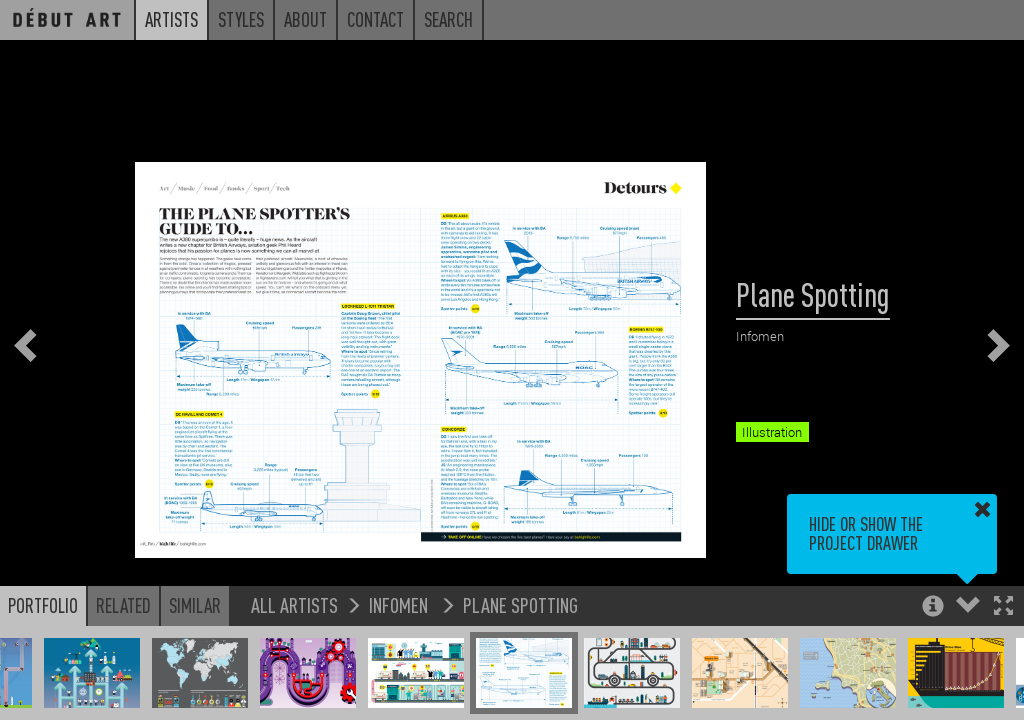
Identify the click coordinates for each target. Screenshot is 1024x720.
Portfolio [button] (43, 605)
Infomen (400, 604)
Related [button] (123, 605)
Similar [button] (195, 605)
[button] (1003, 607)
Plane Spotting (520, 604)
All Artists (294, 604)
